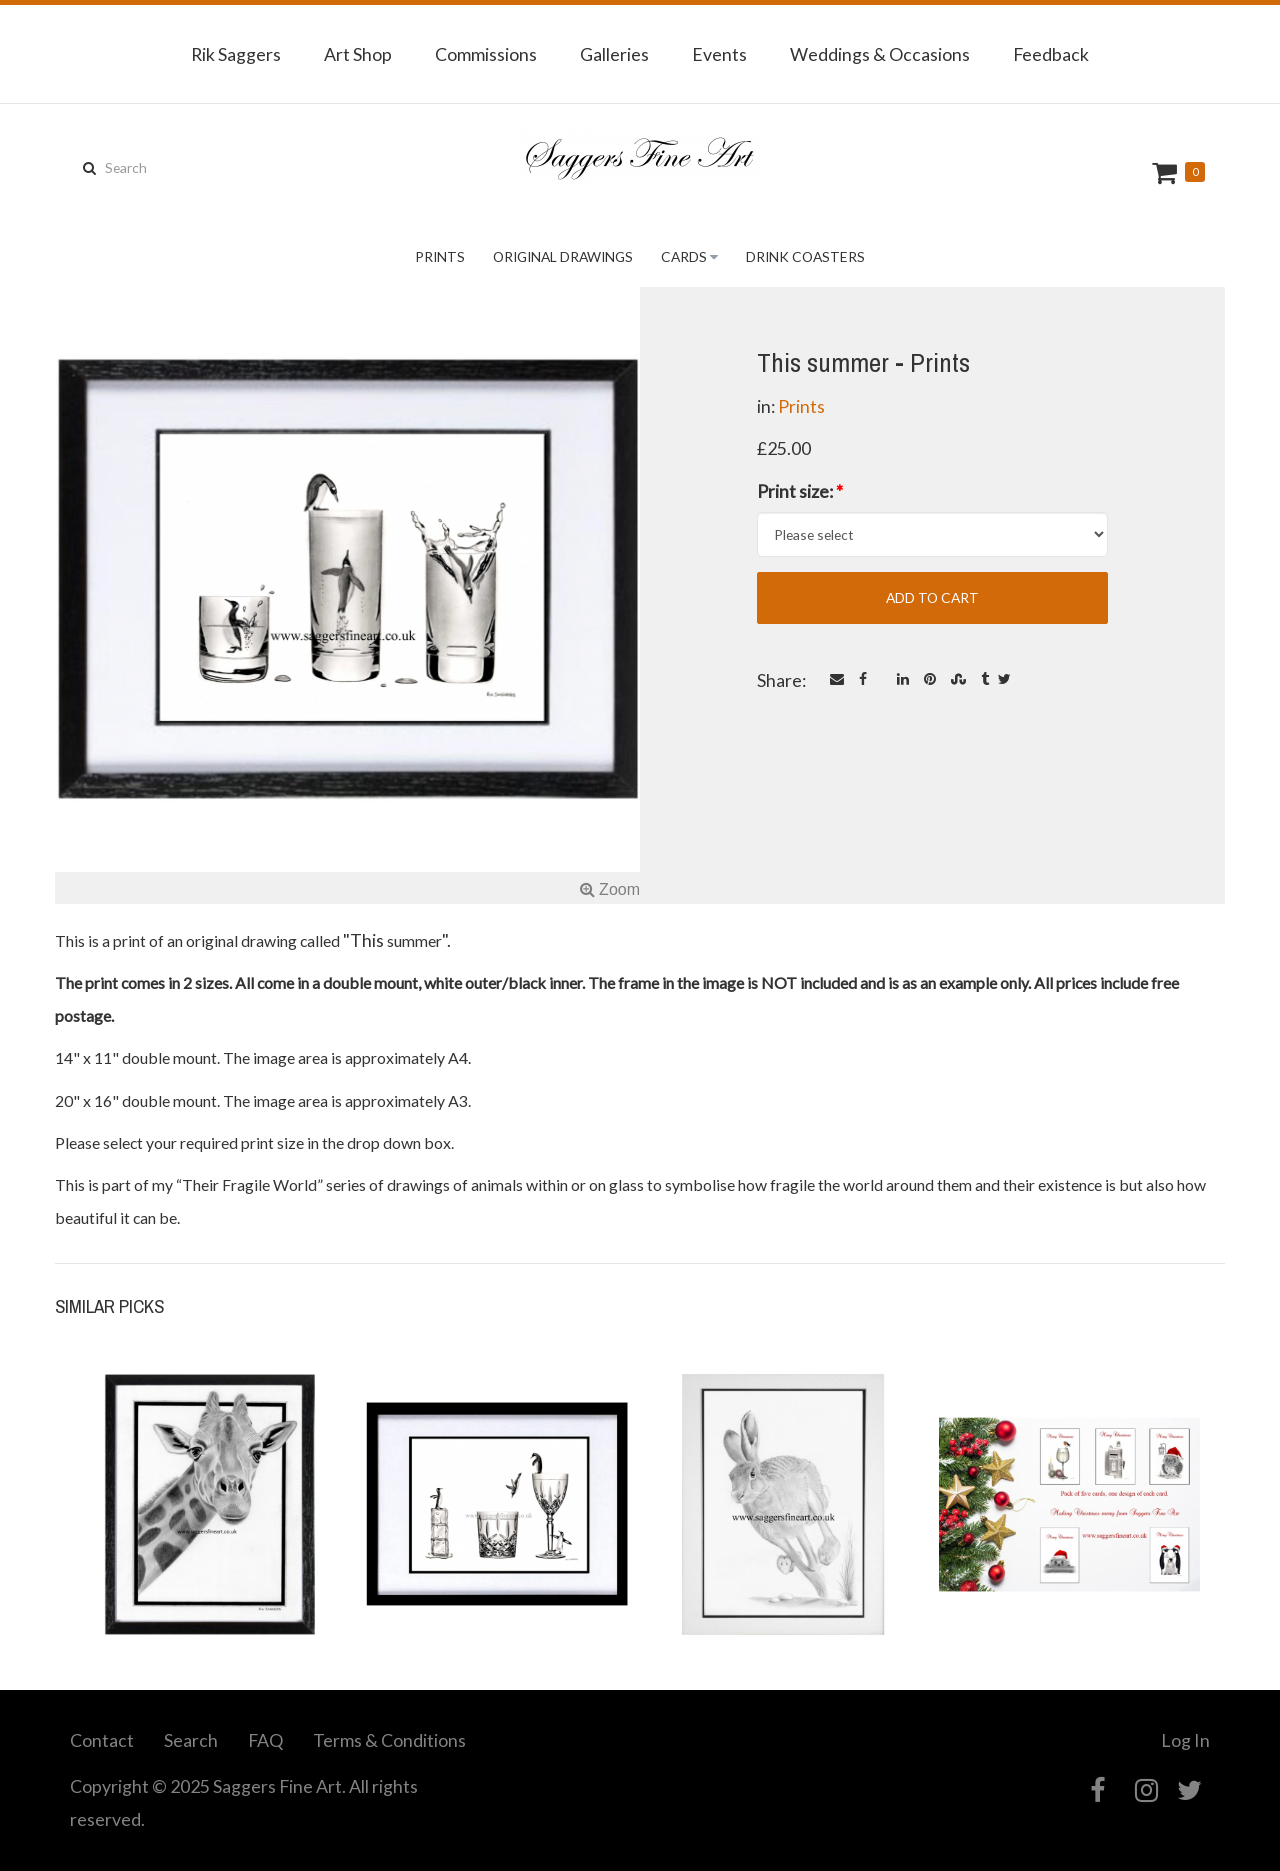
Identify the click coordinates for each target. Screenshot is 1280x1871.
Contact (102, 1740)
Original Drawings (563, 256)
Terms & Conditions (389, 1740)
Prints (440, 256)
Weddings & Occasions (880, 54)
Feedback (1051, 54)
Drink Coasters (805, 256)
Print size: (800, 491)
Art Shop (358, 54)
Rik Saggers (236, 54)
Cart (1167, 172)
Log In (1185, 1740)
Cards (684, 256)
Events (719, 54)
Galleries (614, 54)
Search (191, 1740)
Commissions (486, 54)
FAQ (265, 1740)
